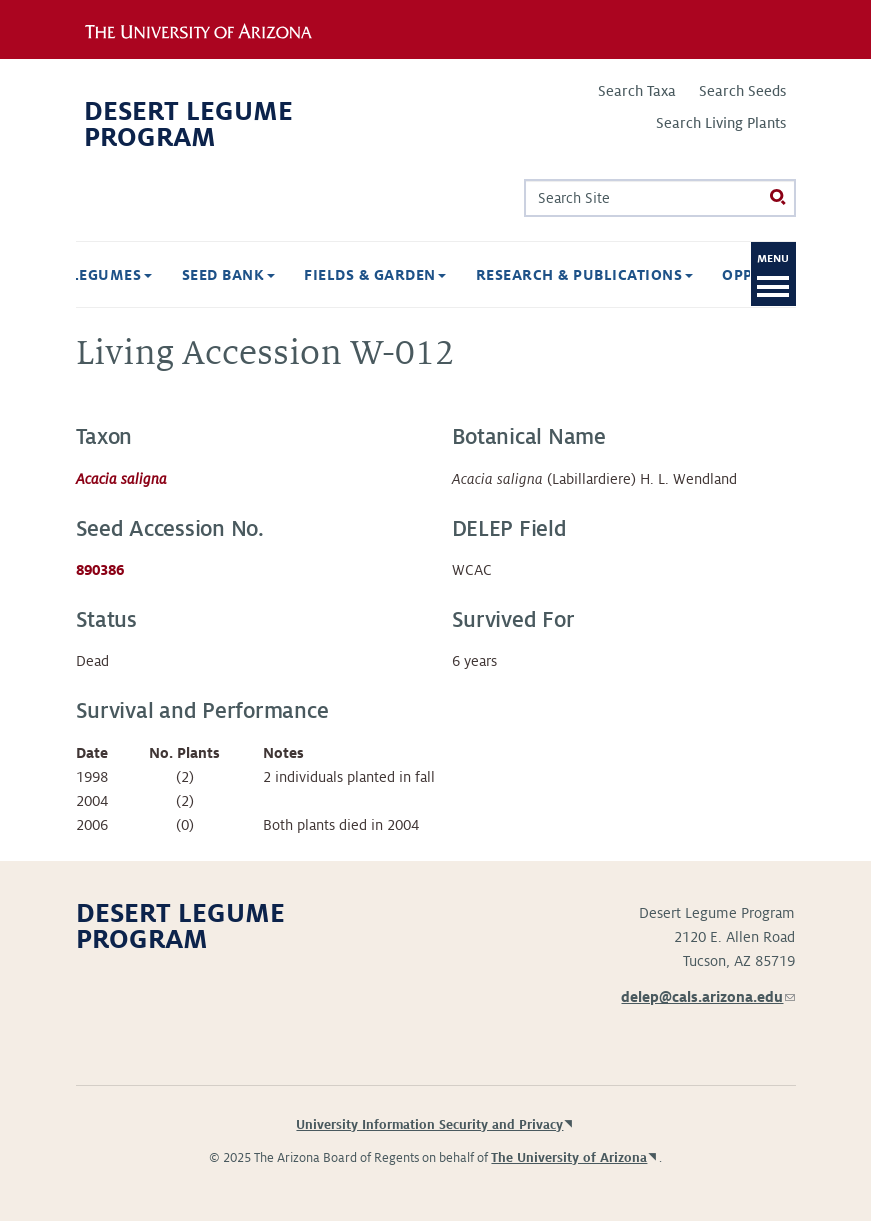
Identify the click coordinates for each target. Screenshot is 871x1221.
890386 (100, 570)
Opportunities (707, 275)
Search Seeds (742, 91)
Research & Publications (504, 275)
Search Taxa (637, 91)
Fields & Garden (295, 275)
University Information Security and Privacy (429, 1125)
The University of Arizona (569, 1158)
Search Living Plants (721, 123)
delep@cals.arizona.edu (708, 997)
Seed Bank (148, 275)
